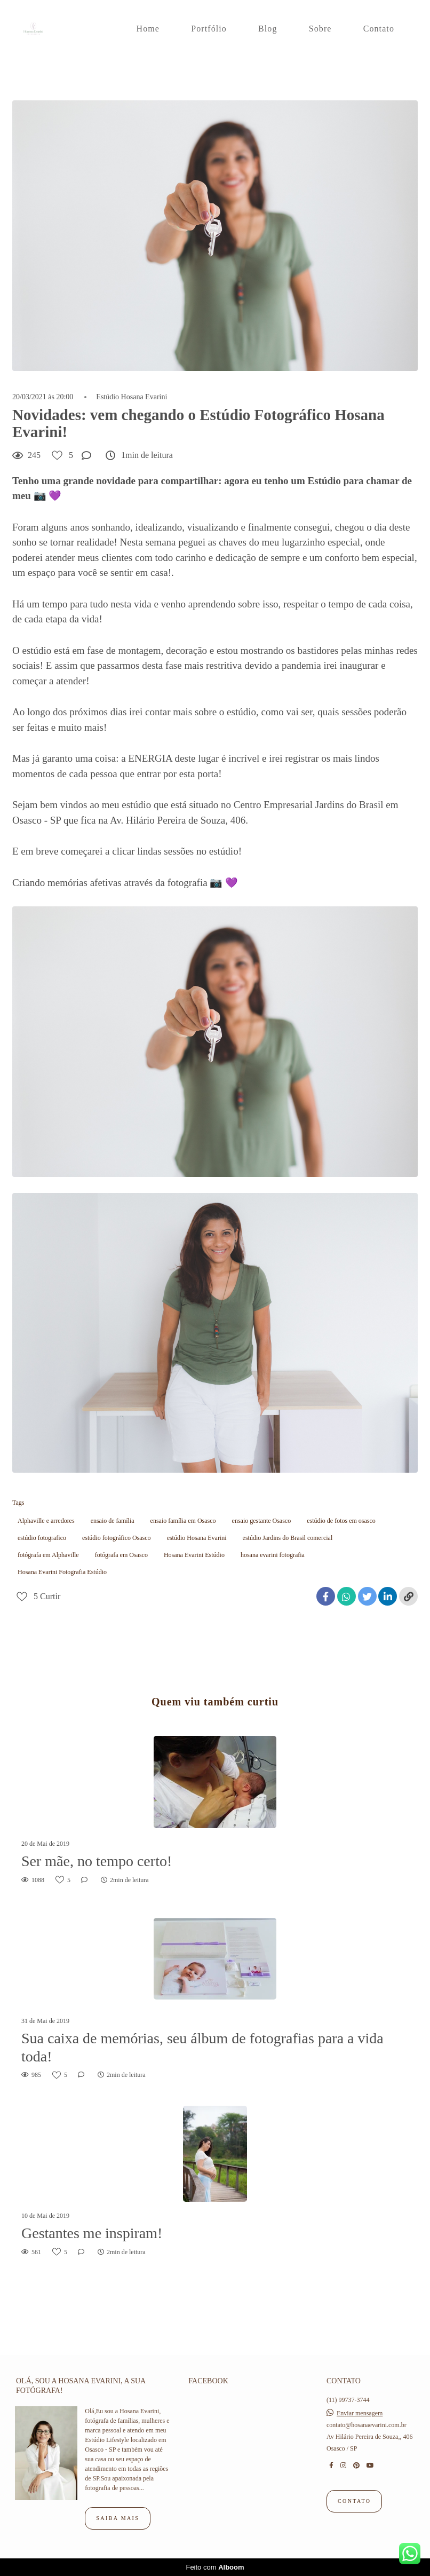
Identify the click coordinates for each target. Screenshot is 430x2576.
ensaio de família (112, 1520)
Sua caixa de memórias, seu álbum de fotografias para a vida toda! (202, 2047)
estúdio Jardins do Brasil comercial (288, 1538)
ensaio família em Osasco (183, 1520)
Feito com (215, 2567)
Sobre (320, 28)
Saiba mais (117, 2518)
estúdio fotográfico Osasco (116, 1538)
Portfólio (209, 28)
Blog (267, 28)
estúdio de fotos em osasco (341, 1520)
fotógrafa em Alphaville (48, 1555)
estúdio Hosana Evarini (197, 1538)
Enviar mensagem (360, 2413)
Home (148, 28)
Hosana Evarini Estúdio (194, 1555)
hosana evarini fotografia (273, 1555)
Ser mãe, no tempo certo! (96, 1861)
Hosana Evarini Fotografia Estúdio (62, 1572)
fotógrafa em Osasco (121, 1555)
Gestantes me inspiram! (91, 2233)
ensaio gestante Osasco (261, 1520)
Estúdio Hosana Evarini (131, 397)
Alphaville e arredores (46, 1520)
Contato (378, 28)
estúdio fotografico (42, 1538)
